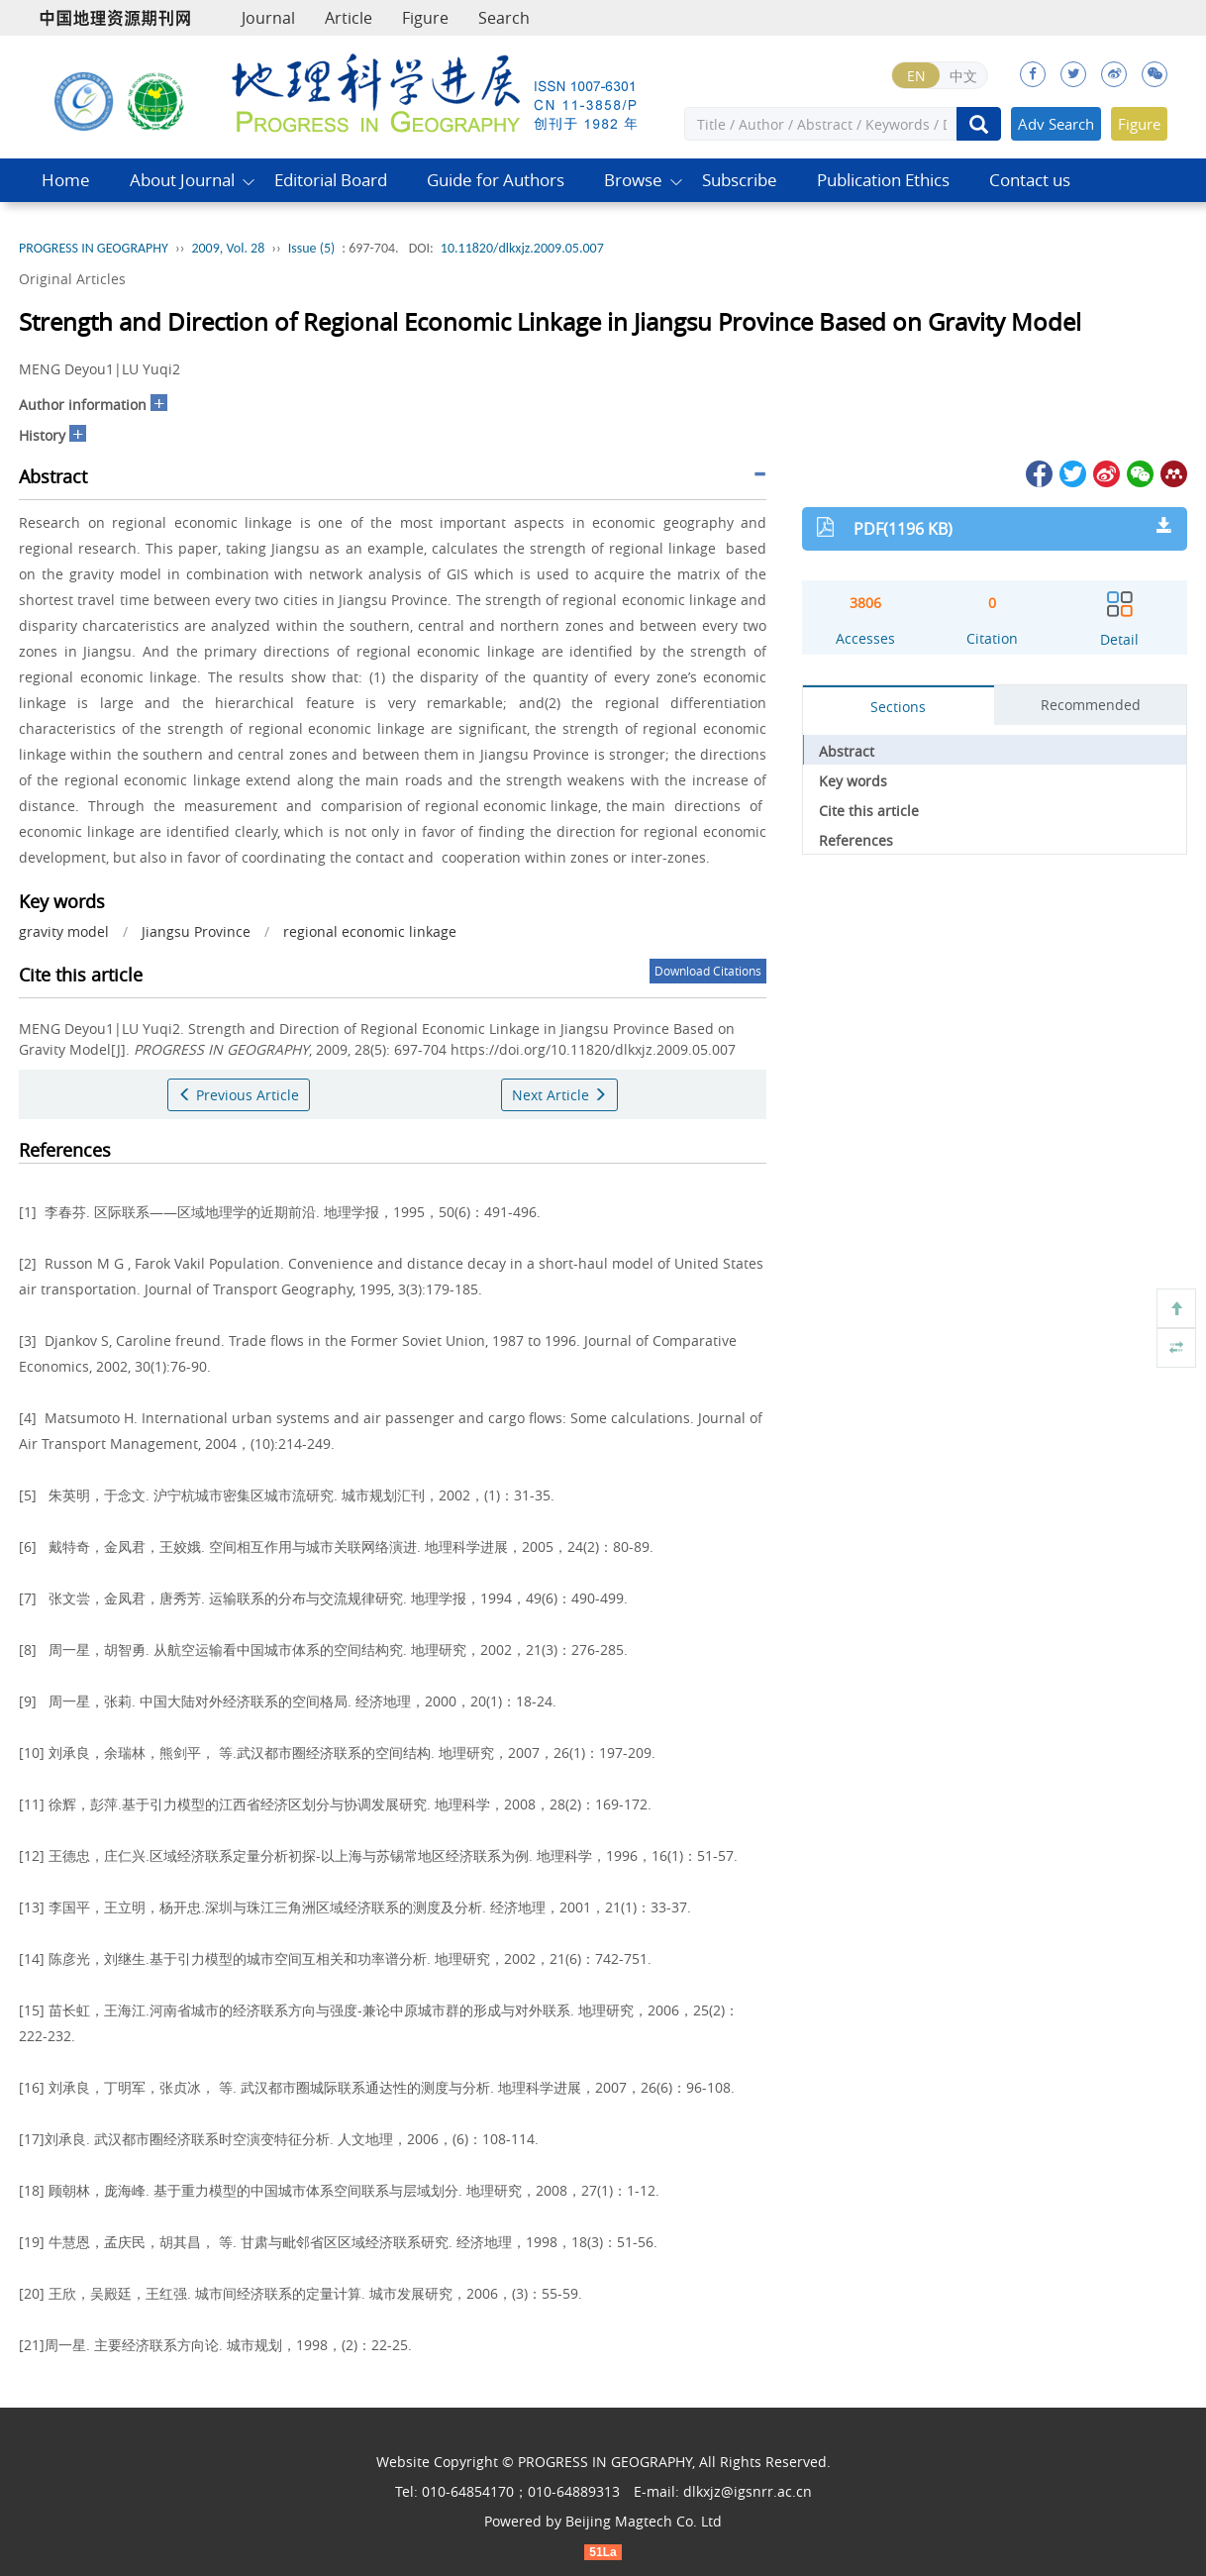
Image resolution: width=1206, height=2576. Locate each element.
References (856, 840)
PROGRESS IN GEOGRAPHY (93, 248)
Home (66, 179)
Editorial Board (330, 179)
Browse (633, 179)
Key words (853, 781)
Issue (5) (312, 248)
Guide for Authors (495, 179)
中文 (963, 75)
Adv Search (1056, 124)
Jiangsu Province (196, 931)
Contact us (1029, 179)
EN (916, 75)
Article (348, 18)
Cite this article (869, 810)
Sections (898, 706)
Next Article (559, 1094)
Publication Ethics (883, 179)
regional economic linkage (369, 931)
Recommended (1091, 704)
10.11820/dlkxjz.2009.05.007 (522, 248)
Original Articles (72, 278)
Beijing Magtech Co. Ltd (643, 2521)
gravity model (64, 931)
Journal (268, 18)
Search (504, 18)
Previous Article (238, 1094)
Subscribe (739, 179)
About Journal (182, 179)
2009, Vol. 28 (227, 248)
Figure (425, 18)
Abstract (846, 751)
